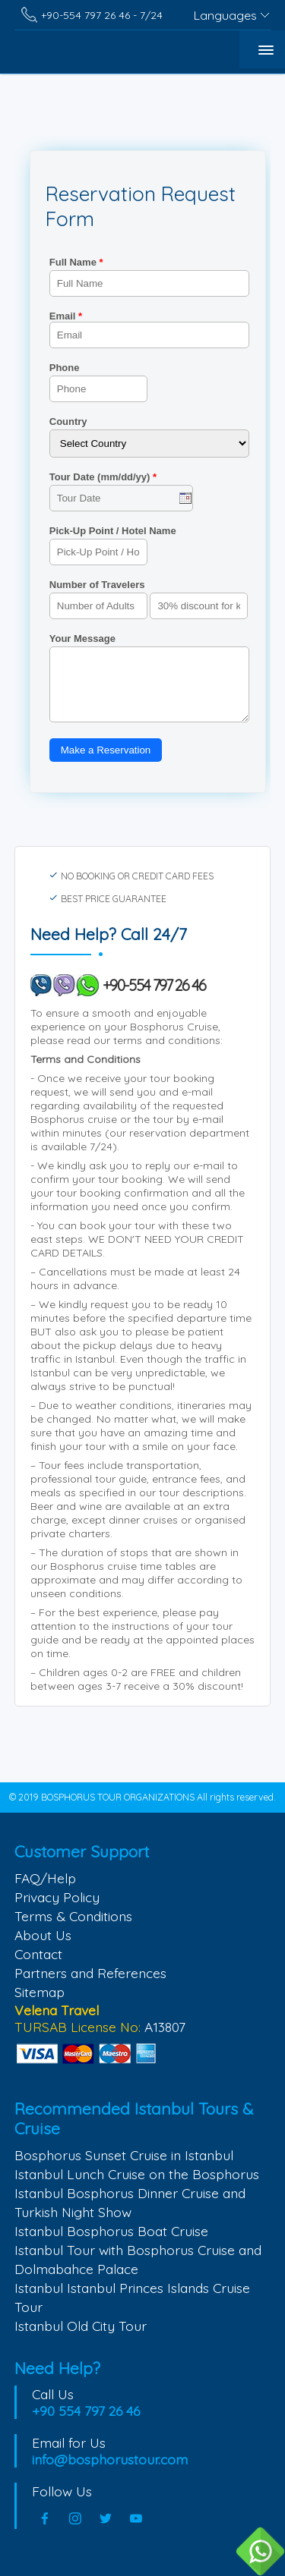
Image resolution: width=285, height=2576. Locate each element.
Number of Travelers (97, 584)
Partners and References (90, 1972)
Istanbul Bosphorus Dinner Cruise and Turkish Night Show (129, 2202)
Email (149, 329)
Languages (225, 15)
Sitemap (39, 1991)
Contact (38, 1953)
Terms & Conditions (73, 1916)
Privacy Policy (57, 1897)
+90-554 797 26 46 (154, 985)
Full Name (76, 262)
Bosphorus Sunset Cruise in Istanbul (123, 2155)
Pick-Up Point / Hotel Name (112, 530)
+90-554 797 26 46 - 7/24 (102, 15)
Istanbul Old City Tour (80, 2325)
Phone (64, 367)
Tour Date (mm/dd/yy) (103, 477)
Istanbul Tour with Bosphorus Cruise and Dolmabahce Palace (137, 2259)
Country (68, 421)
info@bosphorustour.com (110, 2459)
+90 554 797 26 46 (86, 2410)
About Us (42, 1934)
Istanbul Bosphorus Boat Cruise (111, 2230)
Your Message (82, 638)
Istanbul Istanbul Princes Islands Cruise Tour (132, 2297)
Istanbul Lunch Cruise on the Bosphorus (136, 2174)
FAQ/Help (45, 1878)
